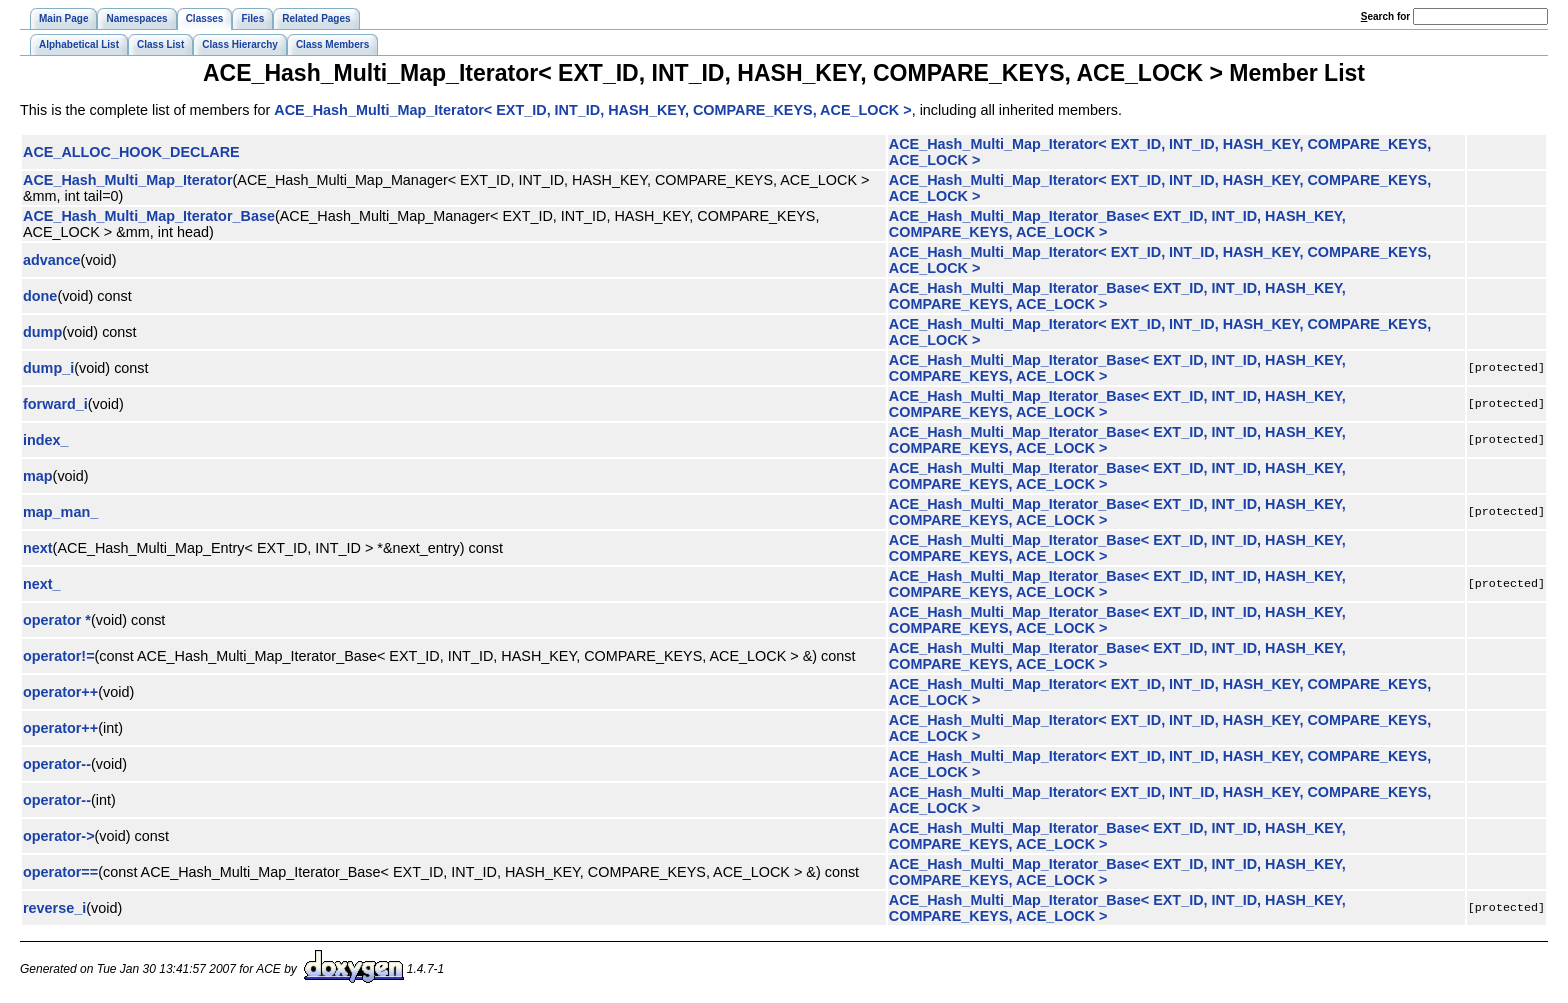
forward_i (55, 404)
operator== (60, 872)
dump (42, 332)
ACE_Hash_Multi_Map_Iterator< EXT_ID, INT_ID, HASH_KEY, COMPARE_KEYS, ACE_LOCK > (592, 110)
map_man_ (60, 512)
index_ (46, 440)
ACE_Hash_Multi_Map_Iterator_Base (149, 216)
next (38, 548)
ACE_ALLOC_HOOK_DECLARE (131, 152)
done (40, 296)
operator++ (60, 692)
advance (52, 260)
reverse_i (54, 908)
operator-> (59, 836)
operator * (57, 620)
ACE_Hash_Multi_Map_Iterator (128, 180)
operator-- (57, 764)
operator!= (59, 656)
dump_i (48, 368)
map (38, 476)
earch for (1385, 16)
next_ (42, 584)
